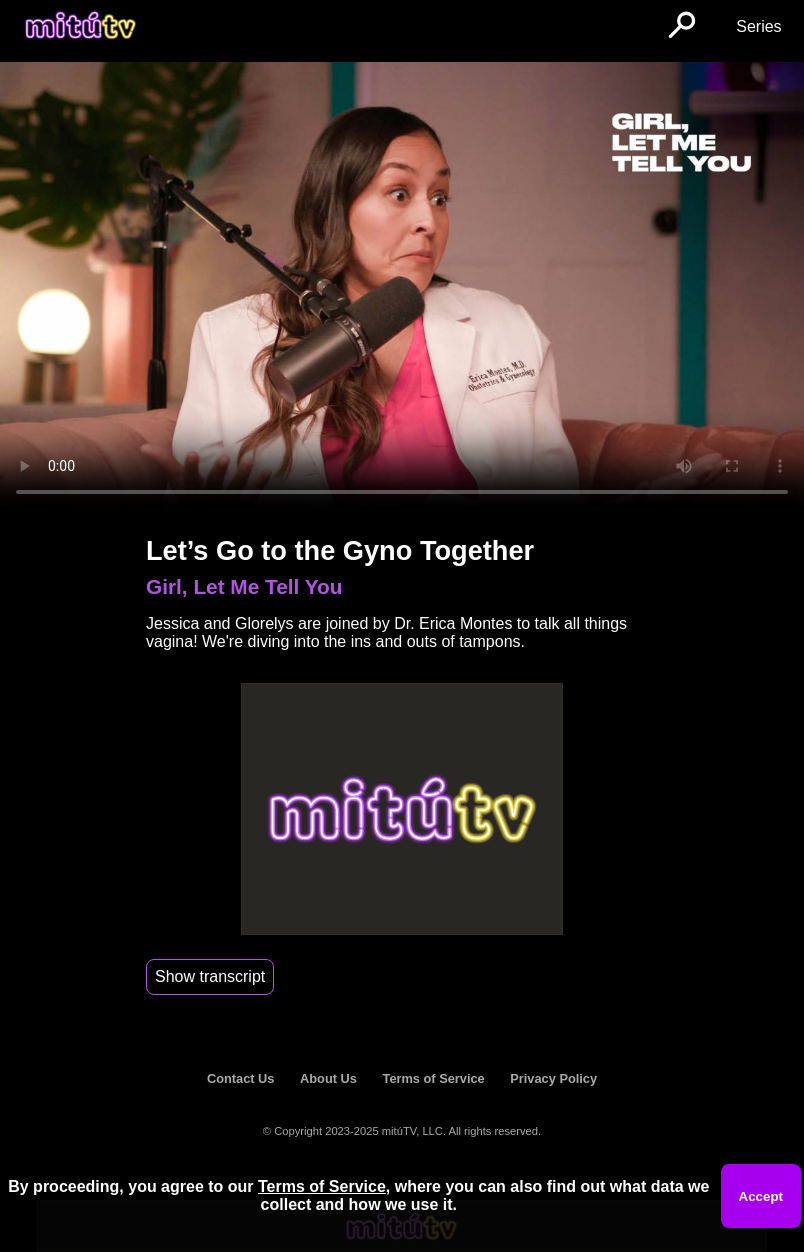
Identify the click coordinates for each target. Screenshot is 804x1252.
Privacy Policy (553, 1078)
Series (758, 26)
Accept (761, 1196)
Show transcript (210, 976)
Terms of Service (434, 1078)
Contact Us (241, 1078)
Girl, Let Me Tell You (244, 586)
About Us (328, 1078)
